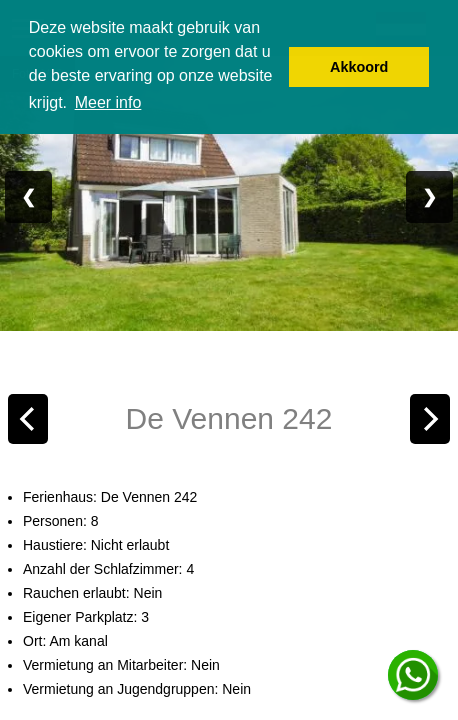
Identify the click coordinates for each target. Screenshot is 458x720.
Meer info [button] (108, 102)
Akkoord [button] (359, 67)
